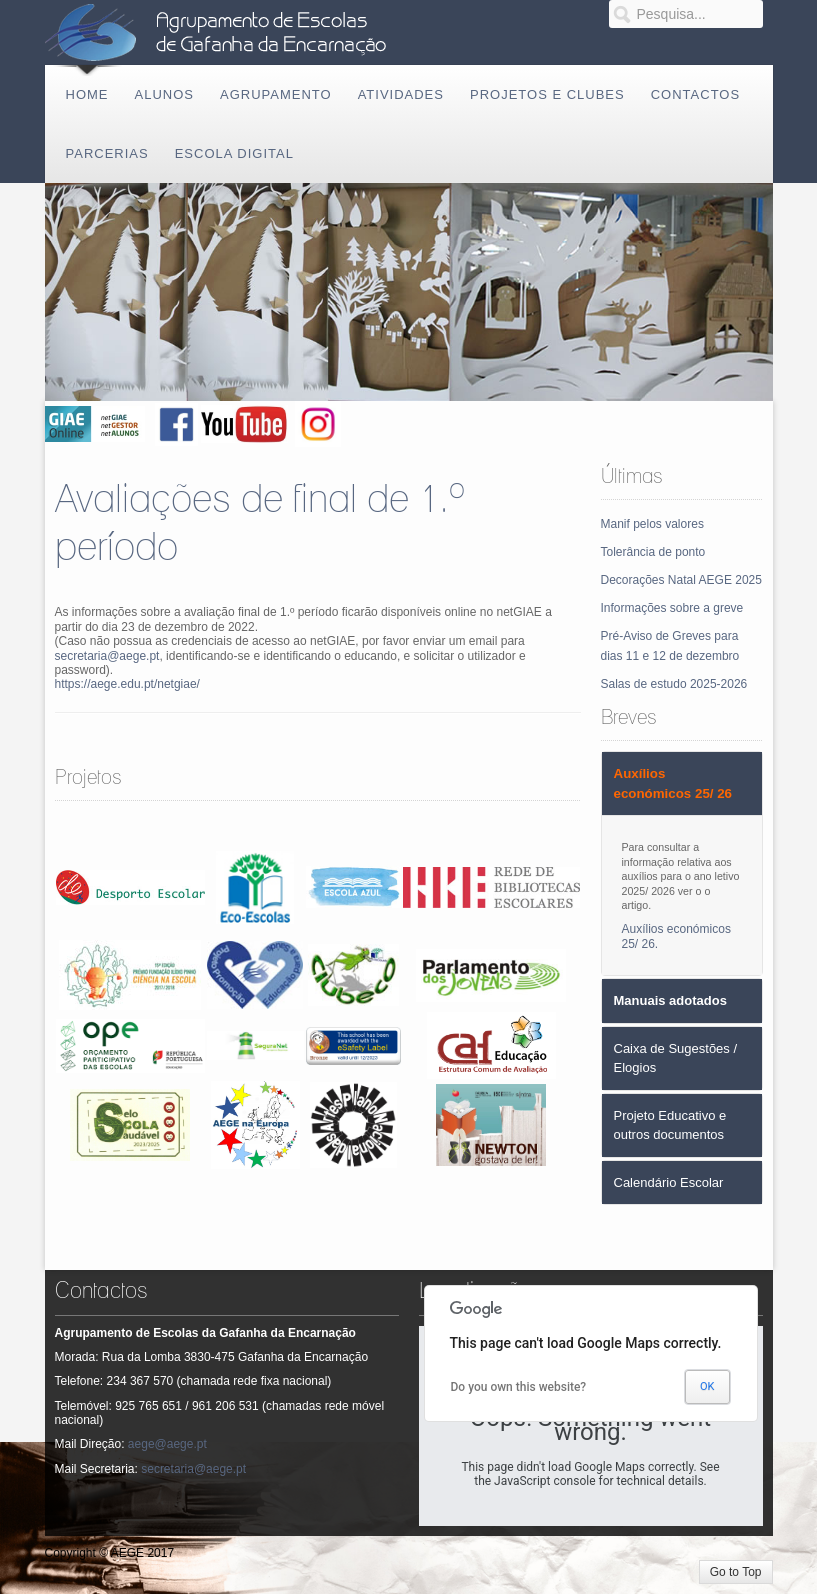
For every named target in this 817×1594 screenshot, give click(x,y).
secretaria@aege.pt (107, 656)
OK (707, 1386)
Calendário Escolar (669, 1182)
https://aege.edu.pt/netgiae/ (127, 684)
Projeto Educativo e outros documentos (670, 1125)
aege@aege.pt (167, 1444)
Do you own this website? (519, 1387)
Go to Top (736, 1572)
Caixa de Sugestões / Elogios (676, 1058)
